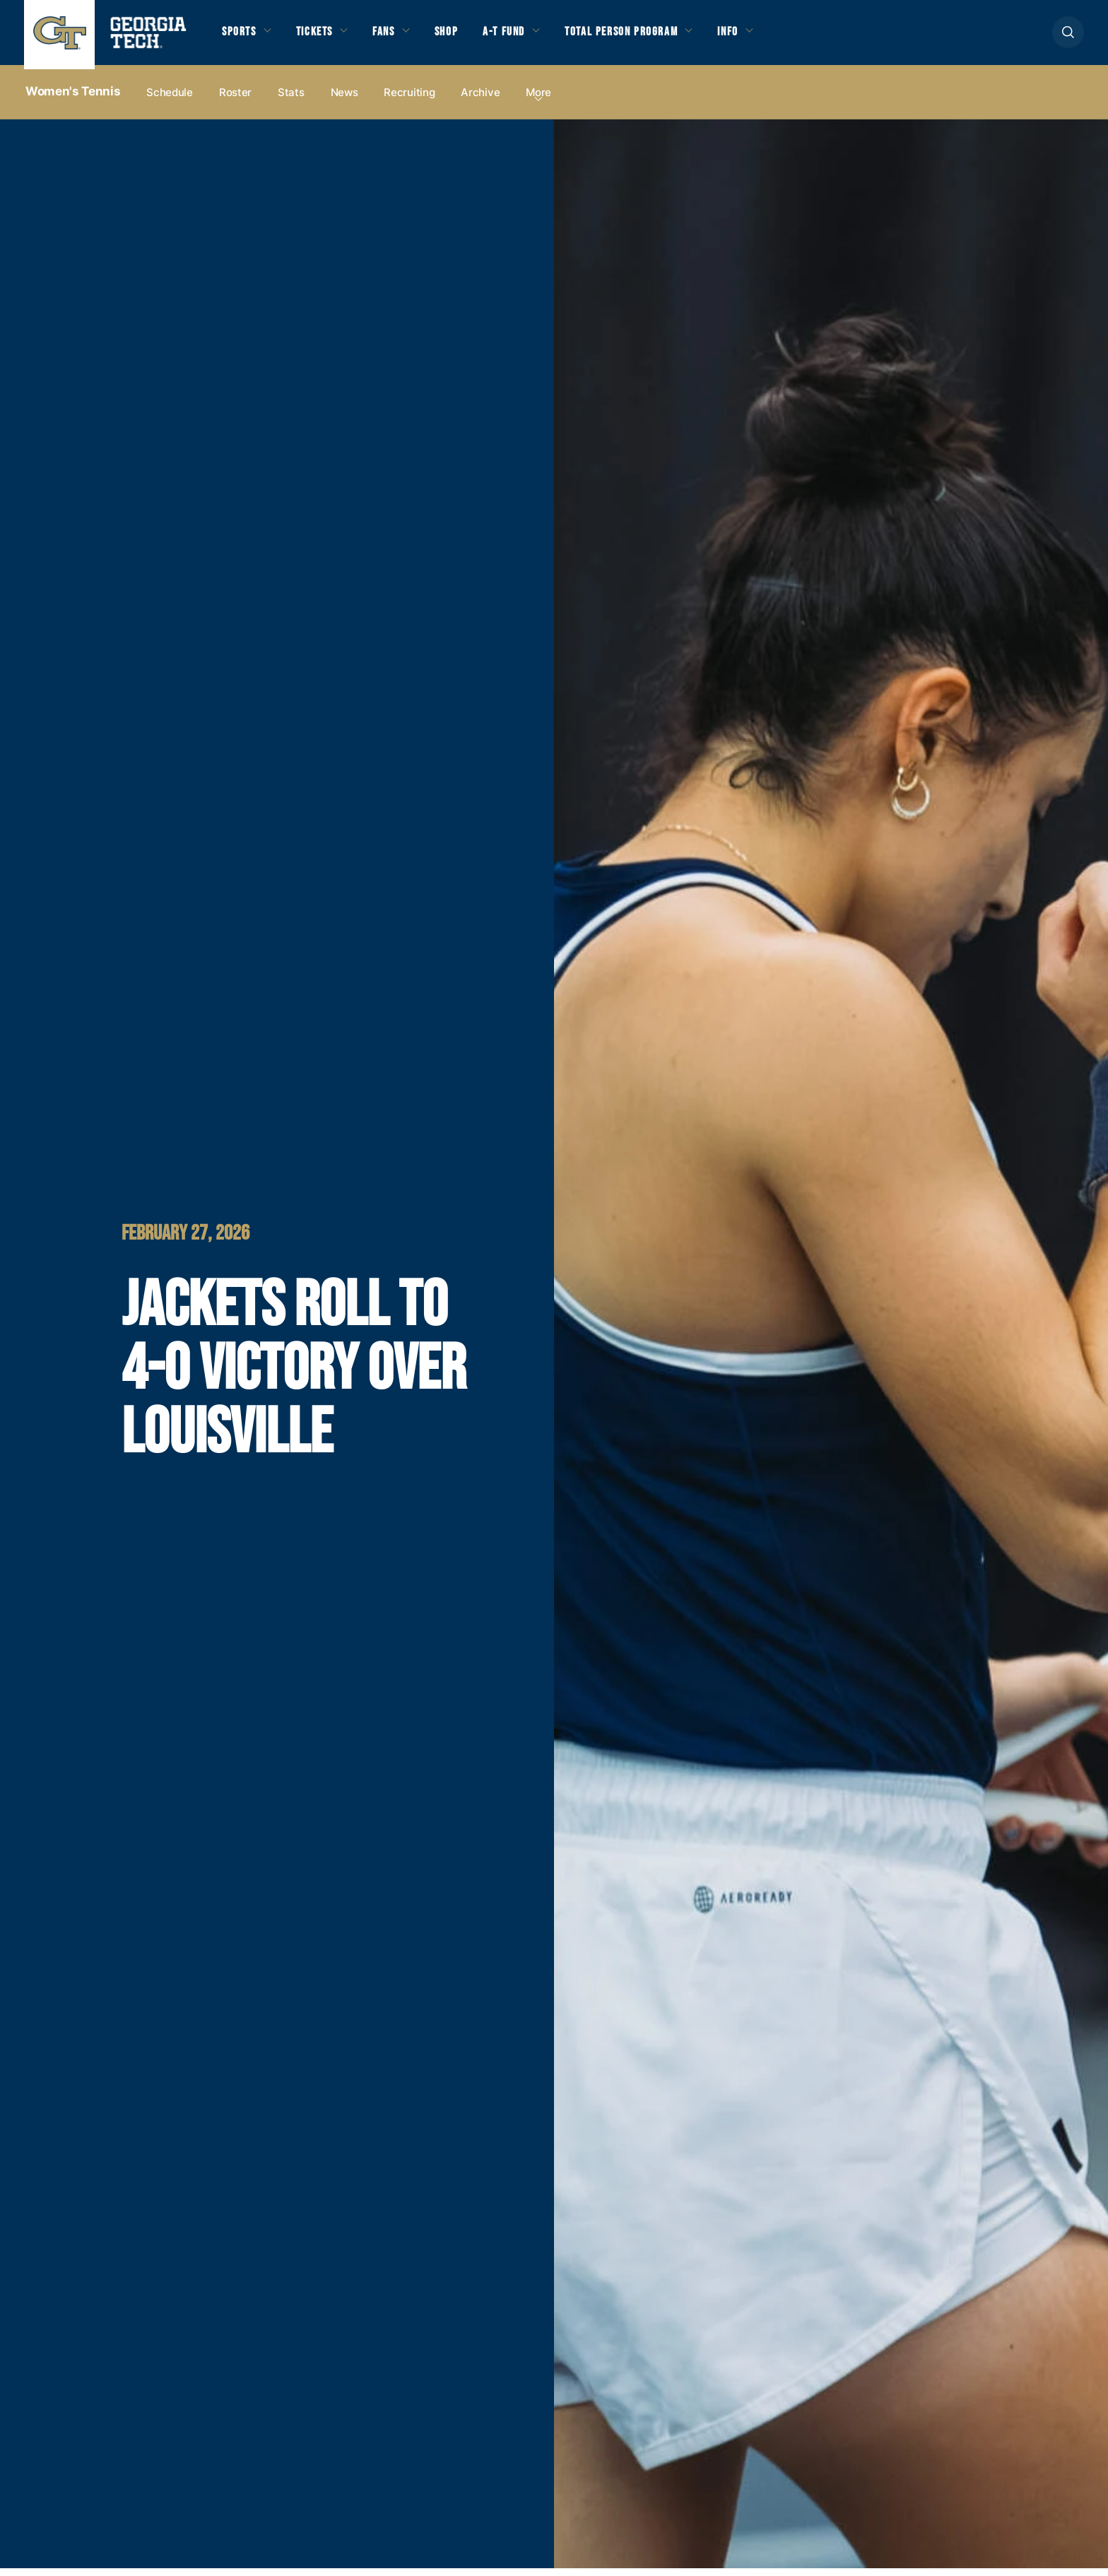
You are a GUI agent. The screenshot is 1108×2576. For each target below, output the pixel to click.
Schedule (169, 100)
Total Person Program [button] (656, 36)
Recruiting (409, 100)
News (344, 100)
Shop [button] (466, 36)
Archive (480, 100)
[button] (1068, 36)
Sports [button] (241, 36)
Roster (235, 100)
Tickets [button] (323, 36)
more (538, 100)
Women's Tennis (72, 100)
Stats (291, 100)
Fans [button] (398, 36)
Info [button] (774, 36)
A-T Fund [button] (528, 36)
